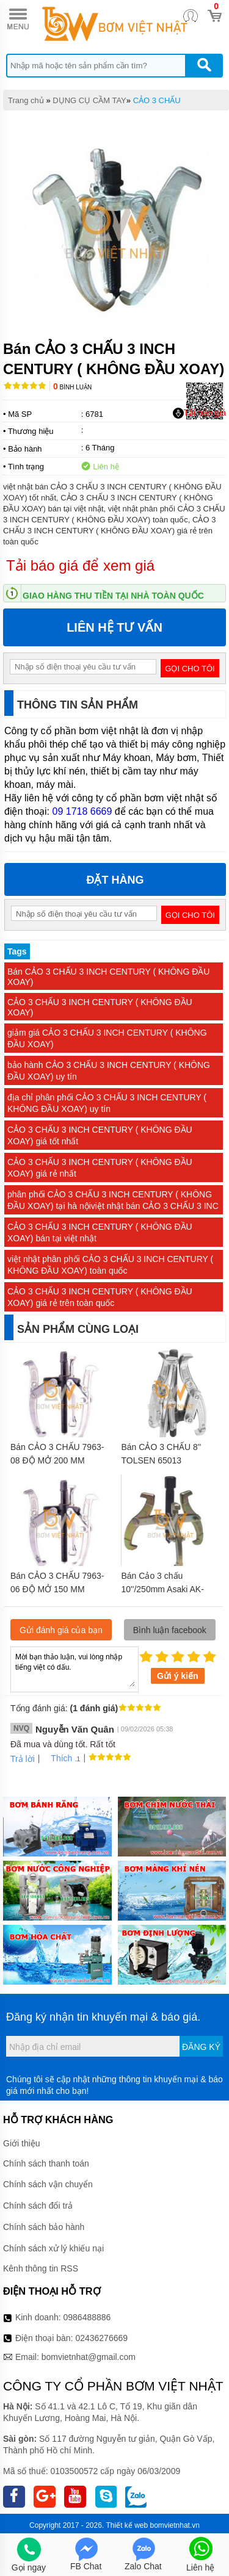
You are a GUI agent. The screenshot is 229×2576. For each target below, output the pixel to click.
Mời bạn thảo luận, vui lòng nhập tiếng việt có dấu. (74, 1668)
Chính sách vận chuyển (48, 2184)
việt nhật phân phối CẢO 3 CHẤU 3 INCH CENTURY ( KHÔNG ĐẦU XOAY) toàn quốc (110, 1264)
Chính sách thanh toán (46, 2163)
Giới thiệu (21, 2143)
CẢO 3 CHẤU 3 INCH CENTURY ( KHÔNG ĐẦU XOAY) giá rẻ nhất (99, 1167)
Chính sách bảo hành (43, 2227)
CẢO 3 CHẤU (157, 100)
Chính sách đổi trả (38, 2205)
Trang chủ (26, 100)
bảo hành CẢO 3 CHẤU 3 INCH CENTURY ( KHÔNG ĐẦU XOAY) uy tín (108, 1070)
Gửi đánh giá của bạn (61, 1630)
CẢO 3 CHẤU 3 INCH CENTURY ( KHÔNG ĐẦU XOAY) (99, 1007)
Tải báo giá (199, 413)
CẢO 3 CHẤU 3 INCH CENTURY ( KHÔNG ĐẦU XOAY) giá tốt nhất (99, 1135)
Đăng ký (201, 2047)
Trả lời (22, 1759)
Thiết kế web (127, 2525)
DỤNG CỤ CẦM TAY (89, 100)
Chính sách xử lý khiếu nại (53, 2248)
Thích (57, 1758)
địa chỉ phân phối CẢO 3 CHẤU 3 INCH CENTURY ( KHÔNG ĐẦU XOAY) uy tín (106, 1103)
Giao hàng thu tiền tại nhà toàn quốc (113, 596)
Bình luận (72, 387)
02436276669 (101, 2338)
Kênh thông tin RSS (40, 2268)
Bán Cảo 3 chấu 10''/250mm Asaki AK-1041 (163, 1589)
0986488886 (87, 2317)
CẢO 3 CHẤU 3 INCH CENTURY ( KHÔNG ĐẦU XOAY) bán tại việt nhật (99, 1232)
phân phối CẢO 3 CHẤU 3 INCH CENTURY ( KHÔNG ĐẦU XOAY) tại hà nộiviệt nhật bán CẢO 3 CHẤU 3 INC (113, 1200)
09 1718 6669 (82, 811)
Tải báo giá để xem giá (80, 565)
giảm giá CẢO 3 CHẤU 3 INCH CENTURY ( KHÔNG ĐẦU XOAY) (107, 1038)
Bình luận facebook (169, 1630)
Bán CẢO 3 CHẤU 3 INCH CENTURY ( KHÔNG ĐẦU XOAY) (108, 977)
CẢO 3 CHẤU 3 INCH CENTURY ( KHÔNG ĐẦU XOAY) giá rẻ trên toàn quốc (99, 1297)
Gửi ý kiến (177, 1676)
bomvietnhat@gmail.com (89, 2357)
